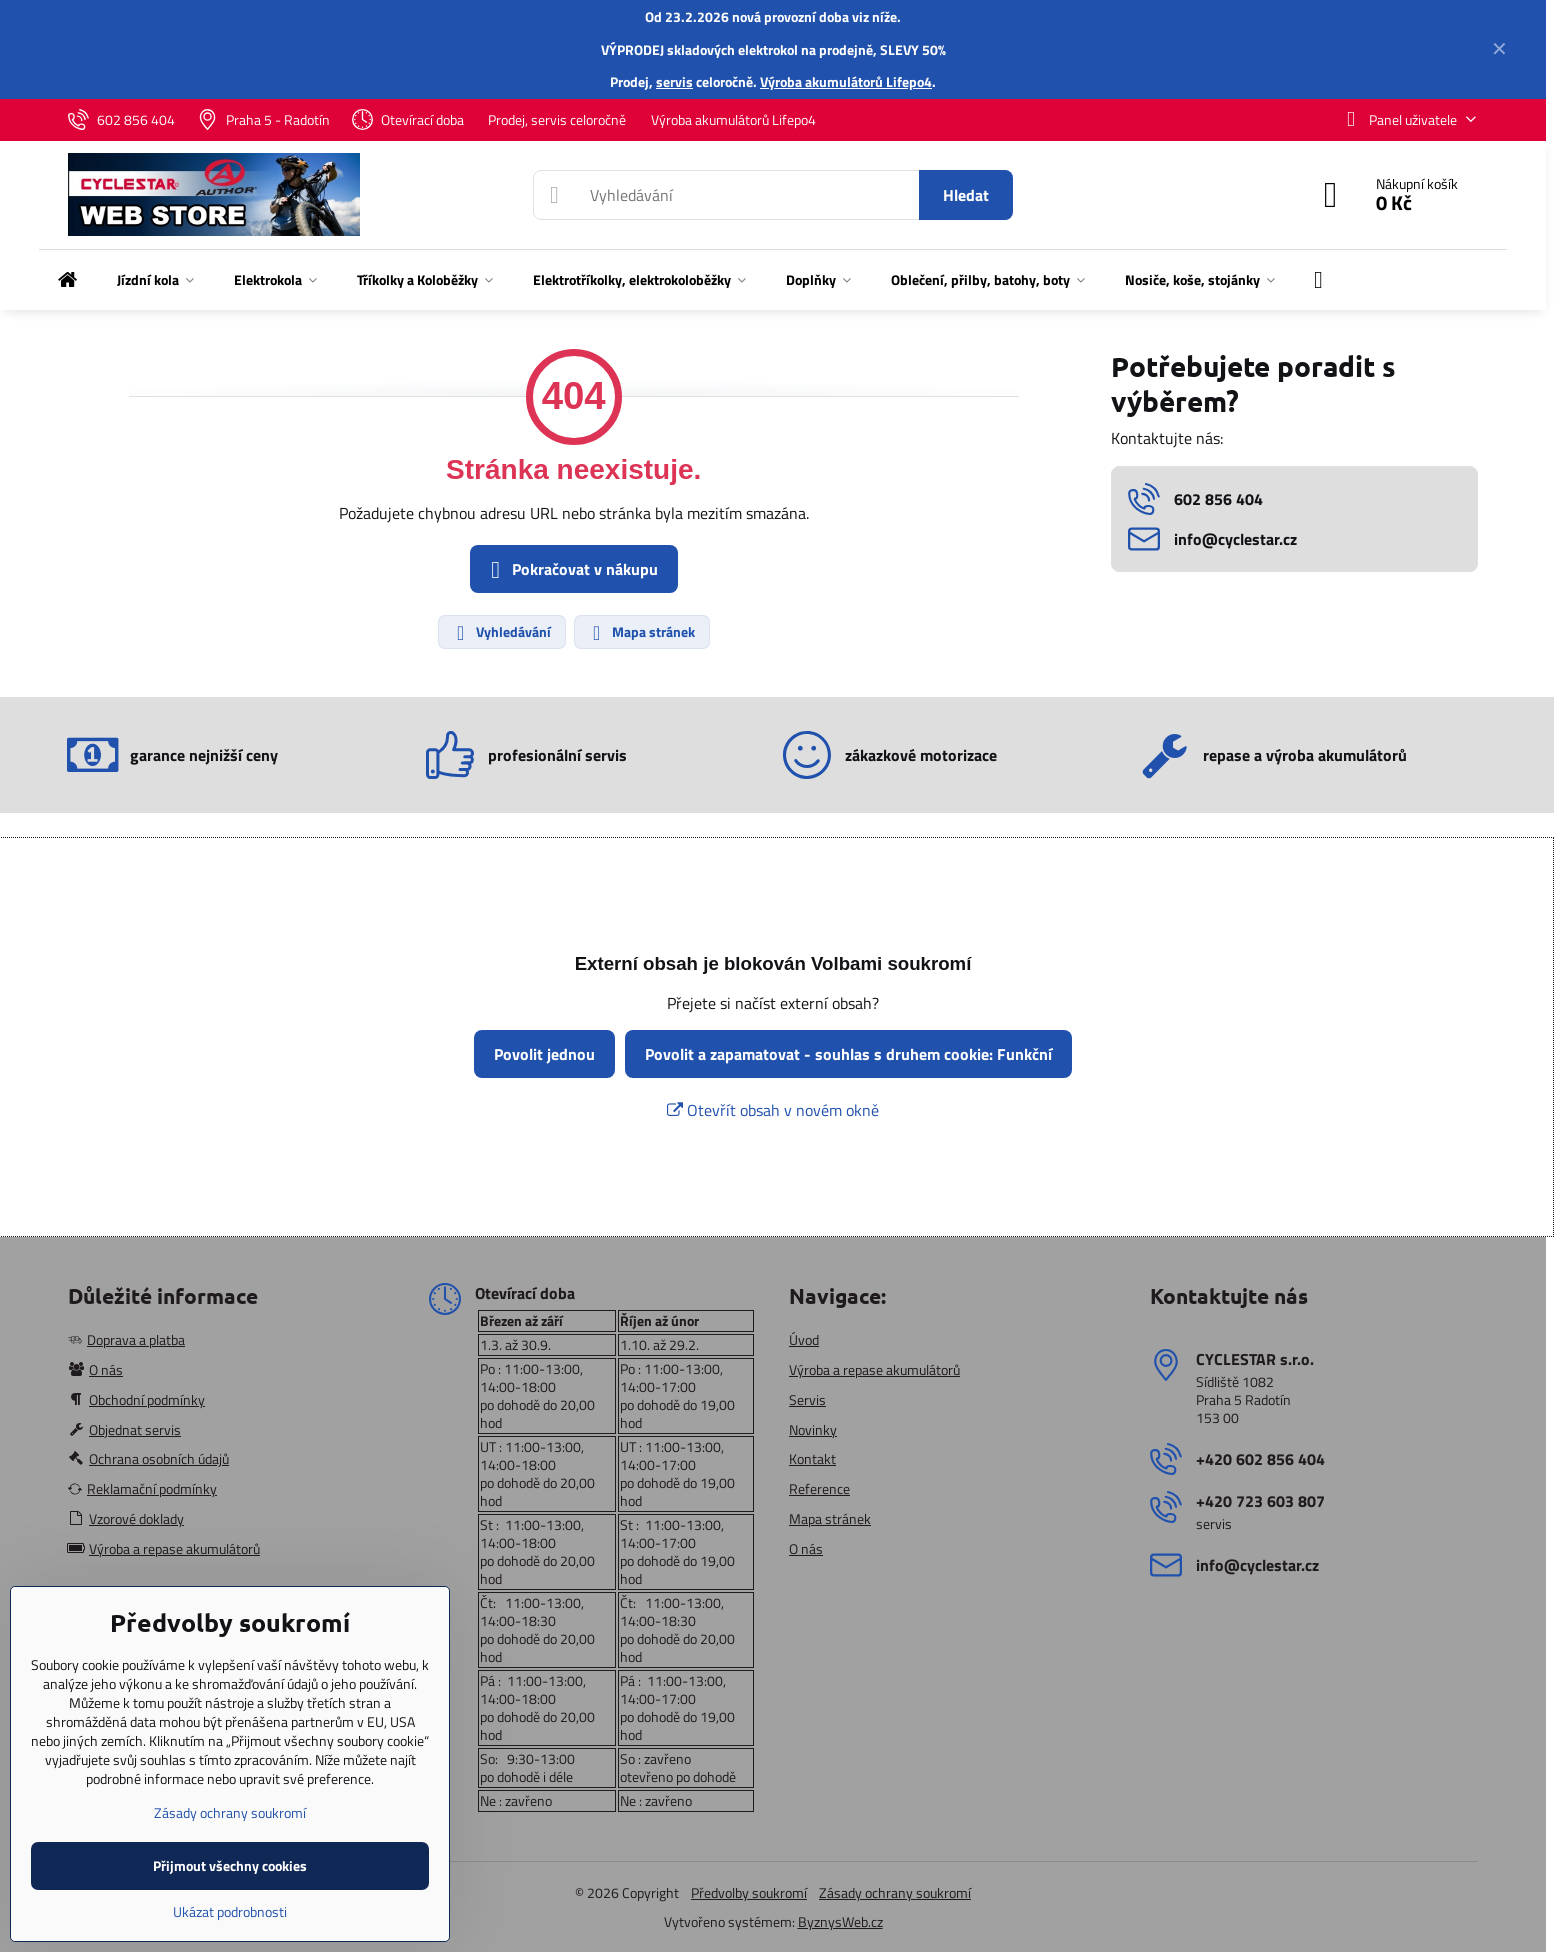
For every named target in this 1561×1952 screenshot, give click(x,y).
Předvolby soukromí (749, 1892)
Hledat (966, 195)
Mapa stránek (641, 632)
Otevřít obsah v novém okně (773, 1110)
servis (674, 81)
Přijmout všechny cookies (230, 1865)
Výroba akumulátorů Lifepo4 (846, 81)
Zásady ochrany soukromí (895, 1892)
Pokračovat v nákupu (571, 569)
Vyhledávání (501, 632)
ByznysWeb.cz (840, 1921)
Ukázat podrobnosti (230, 1911)
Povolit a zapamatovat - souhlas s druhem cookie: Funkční (848, 1054)
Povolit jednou (544, 1054)
